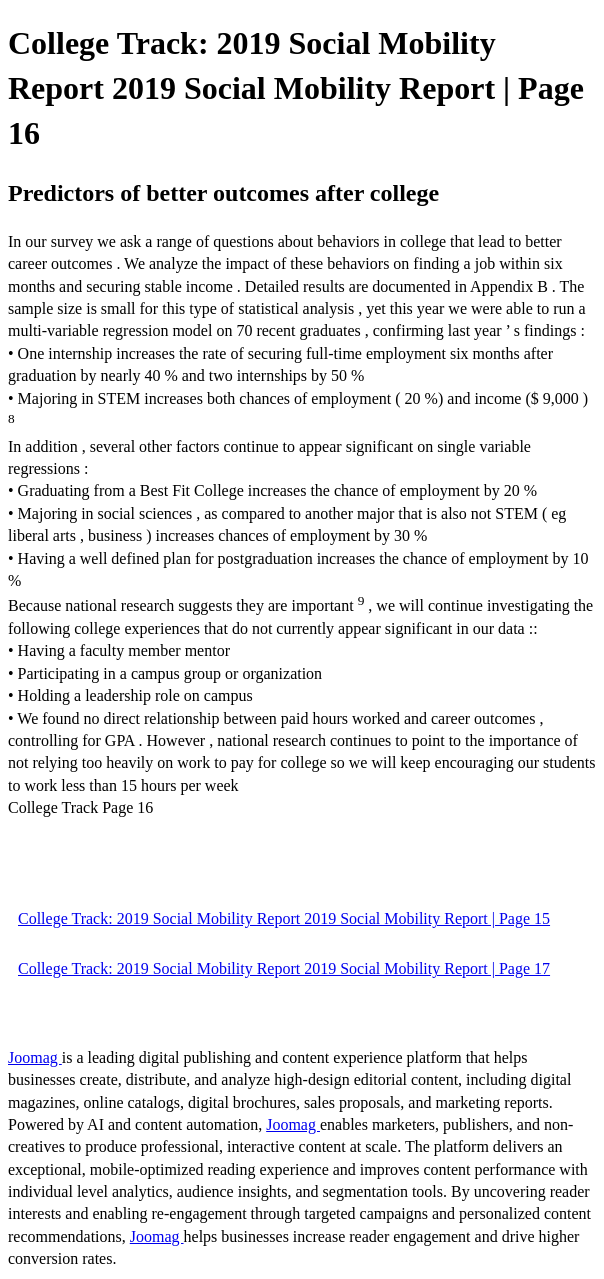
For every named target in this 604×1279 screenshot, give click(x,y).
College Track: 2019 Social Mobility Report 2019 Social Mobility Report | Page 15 (284, 918)
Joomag (35, 1057)
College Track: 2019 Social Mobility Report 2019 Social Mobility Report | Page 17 (284, 968)
